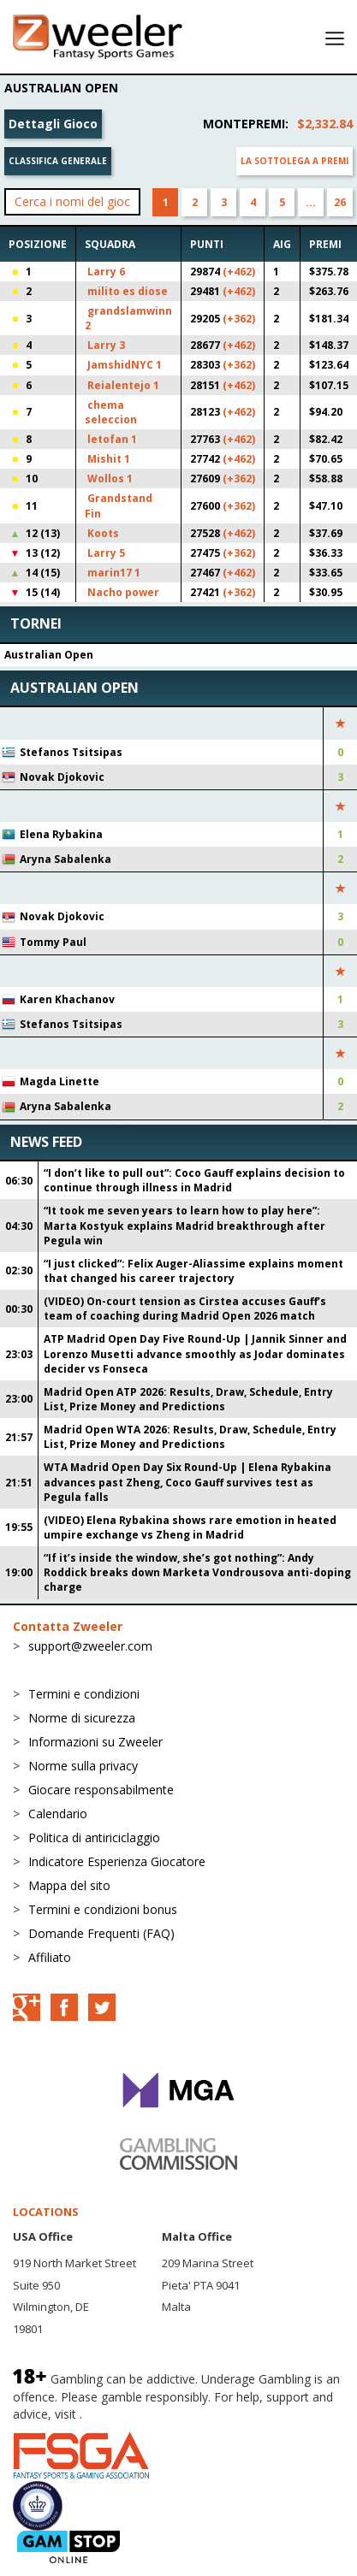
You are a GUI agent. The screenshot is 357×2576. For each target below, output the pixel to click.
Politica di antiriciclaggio (94, 1837)
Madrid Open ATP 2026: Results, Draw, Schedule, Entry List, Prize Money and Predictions (188, 1399)
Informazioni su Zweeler (95, 1742)
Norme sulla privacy (83, 1766)
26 (340, 202)
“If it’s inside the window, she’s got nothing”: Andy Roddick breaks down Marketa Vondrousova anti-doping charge (197, 1572)
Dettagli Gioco (53, 123)
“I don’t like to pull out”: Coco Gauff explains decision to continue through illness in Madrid (194, 1180)
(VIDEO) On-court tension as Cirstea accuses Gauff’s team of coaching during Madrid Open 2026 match (185, 1308)
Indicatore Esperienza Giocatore (116, 1861)
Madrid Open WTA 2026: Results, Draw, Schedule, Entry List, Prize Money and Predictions (190, 1436)
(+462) (239, 271)
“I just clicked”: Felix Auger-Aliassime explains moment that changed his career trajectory (193, 1270)
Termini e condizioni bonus (102, 1909)
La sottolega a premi (294, 161)
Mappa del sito (69, 1885)
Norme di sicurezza (81, 1718)
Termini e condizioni (84, 1694)
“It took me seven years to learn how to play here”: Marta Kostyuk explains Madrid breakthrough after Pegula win (184, 1225)
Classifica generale (58, 161)
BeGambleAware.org (143, 2414)
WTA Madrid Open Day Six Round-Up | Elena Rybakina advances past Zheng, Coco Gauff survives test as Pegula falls (187, 1482)
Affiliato (49, 1957)
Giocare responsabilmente (101, 1789)
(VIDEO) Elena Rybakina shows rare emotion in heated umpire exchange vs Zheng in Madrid (190, 1527)
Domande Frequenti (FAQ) (101, 1933)
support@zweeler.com (90, 1646)
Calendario (57, 1813)
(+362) (239, 318)
